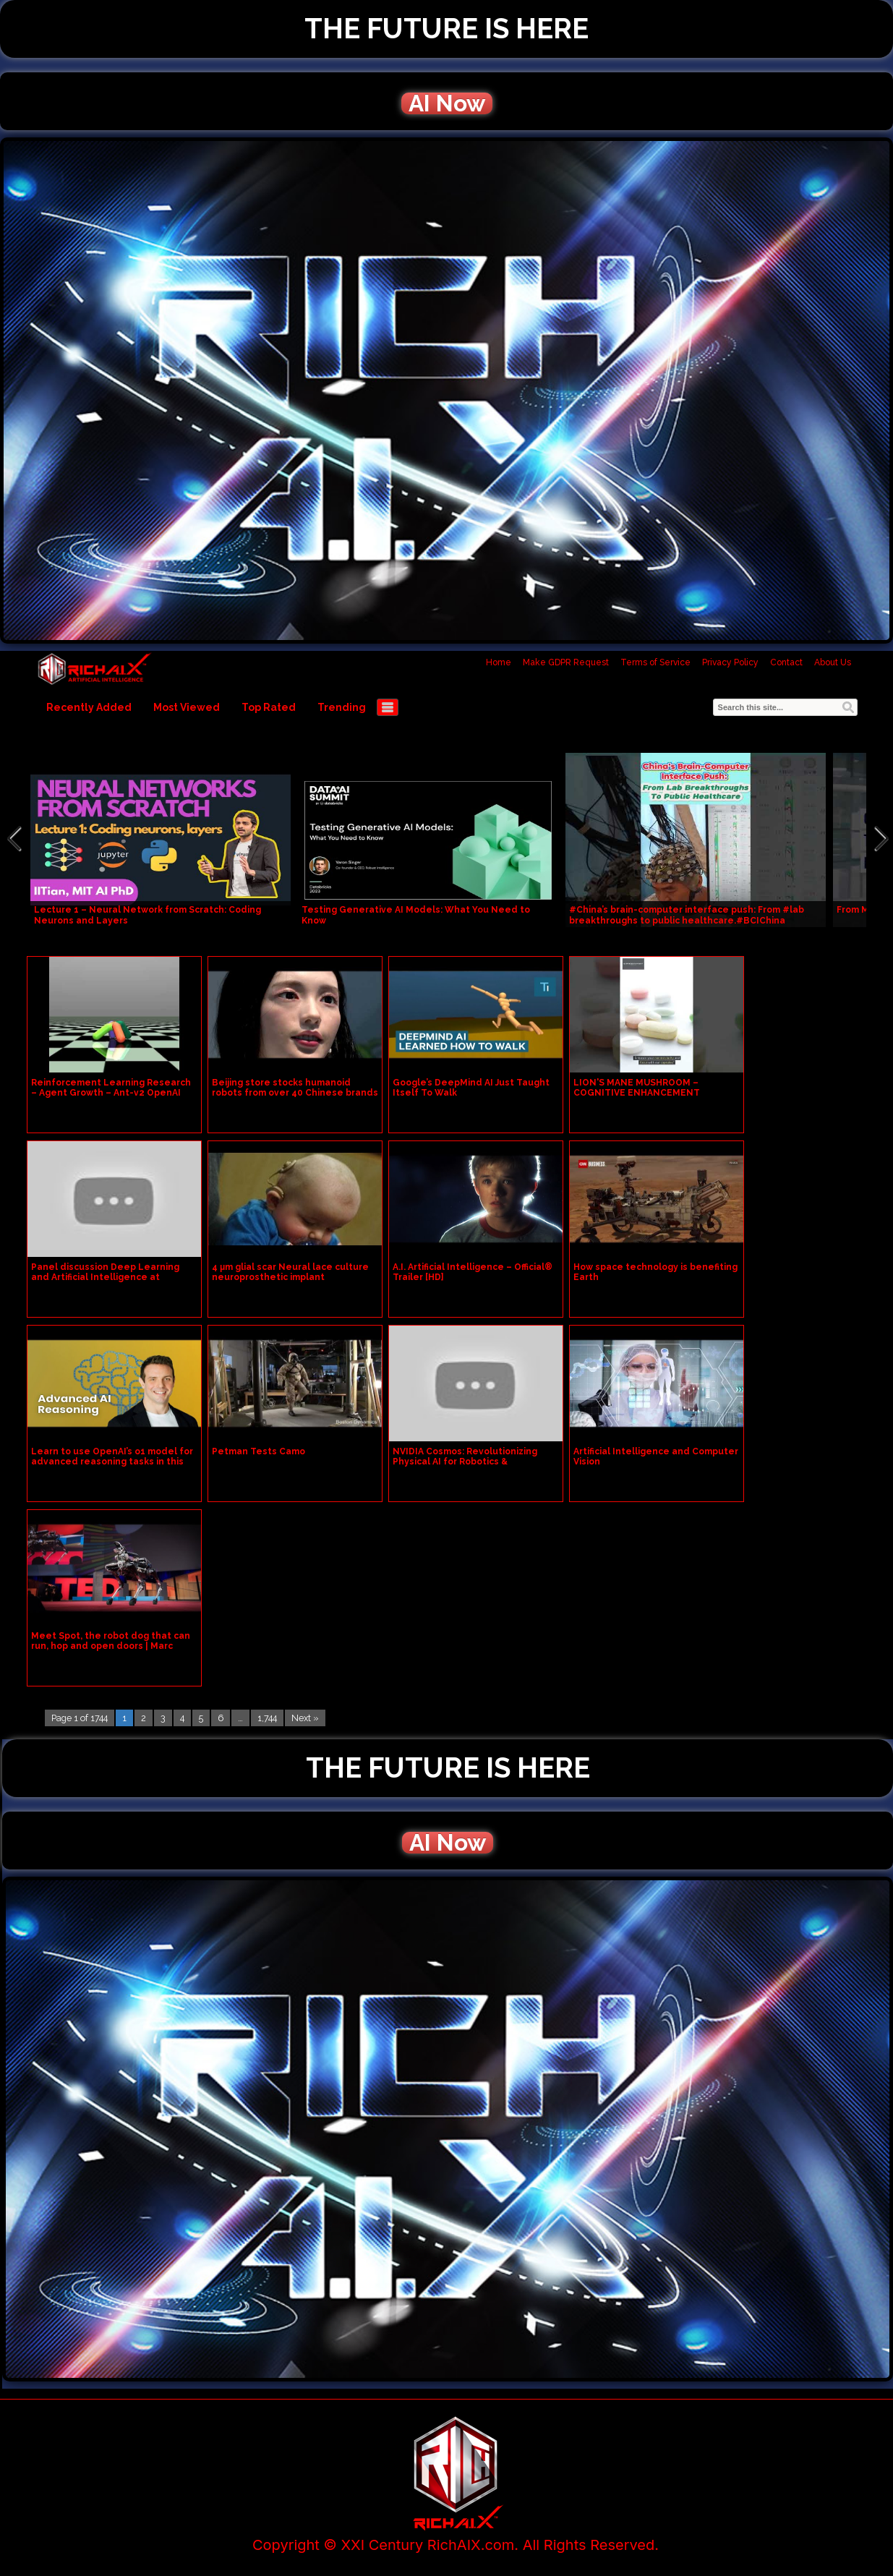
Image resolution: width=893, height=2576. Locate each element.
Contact (786, 662)
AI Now (447, 103)
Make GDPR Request (566, 662)
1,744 (267, 1718)
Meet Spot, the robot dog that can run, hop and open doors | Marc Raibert (110, 1646)
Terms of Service (655, 662)
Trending (341, 707)
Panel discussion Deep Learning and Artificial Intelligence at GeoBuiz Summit (105, 1277)
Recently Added (89, 707)
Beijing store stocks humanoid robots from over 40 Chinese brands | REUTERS (295, 1093)
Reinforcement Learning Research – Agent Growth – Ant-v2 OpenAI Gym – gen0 (111, 1093)
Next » (305, 1718)
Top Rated (269, 707)
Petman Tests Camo (258, 1451)
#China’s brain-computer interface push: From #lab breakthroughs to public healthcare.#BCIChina (686, 915)
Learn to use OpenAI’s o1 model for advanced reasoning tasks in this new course (112, 1461)
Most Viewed (186, 707)
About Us (832, 662)
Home (498, 662)
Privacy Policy (730, 662)
